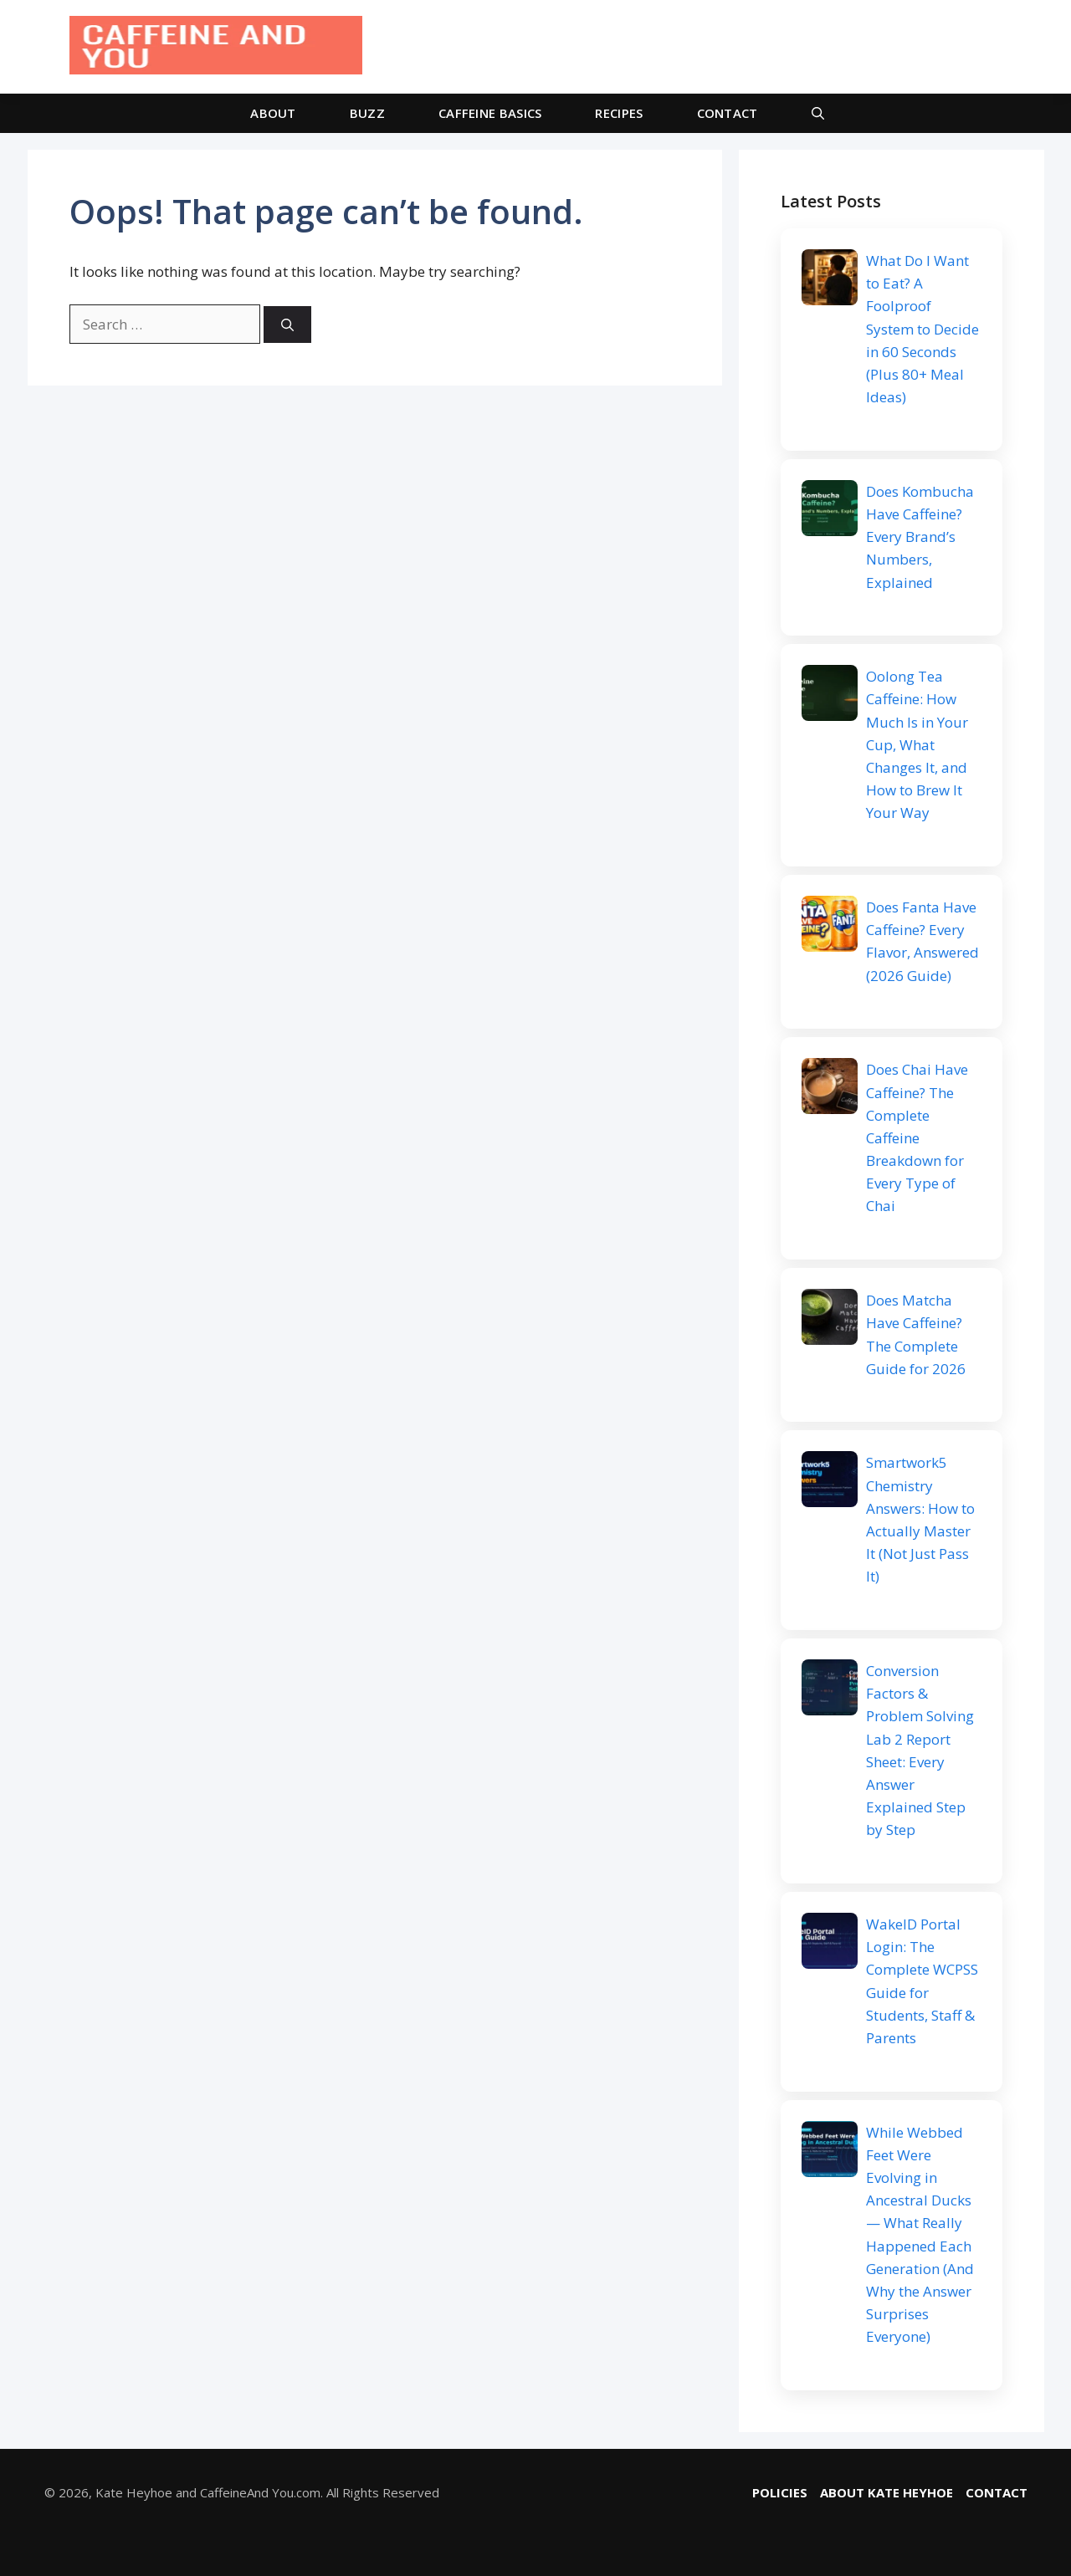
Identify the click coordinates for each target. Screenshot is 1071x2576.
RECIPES (619, 113)
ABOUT (273, 113)
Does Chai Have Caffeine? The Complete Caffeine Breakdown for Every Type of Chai (917, 1137)
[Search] (287, 325)
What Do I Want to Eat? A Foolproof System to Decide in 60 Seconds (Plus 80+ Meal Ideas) (922, 328)
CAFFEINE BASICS (490, 113)
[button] (818, 113)
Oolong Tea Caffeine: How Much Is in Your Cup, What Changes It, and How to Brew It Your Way (917, 744)
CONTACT (727, 113)
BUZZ (367, 113)
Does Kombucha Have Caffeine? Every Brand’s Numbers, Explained (920, 537)
